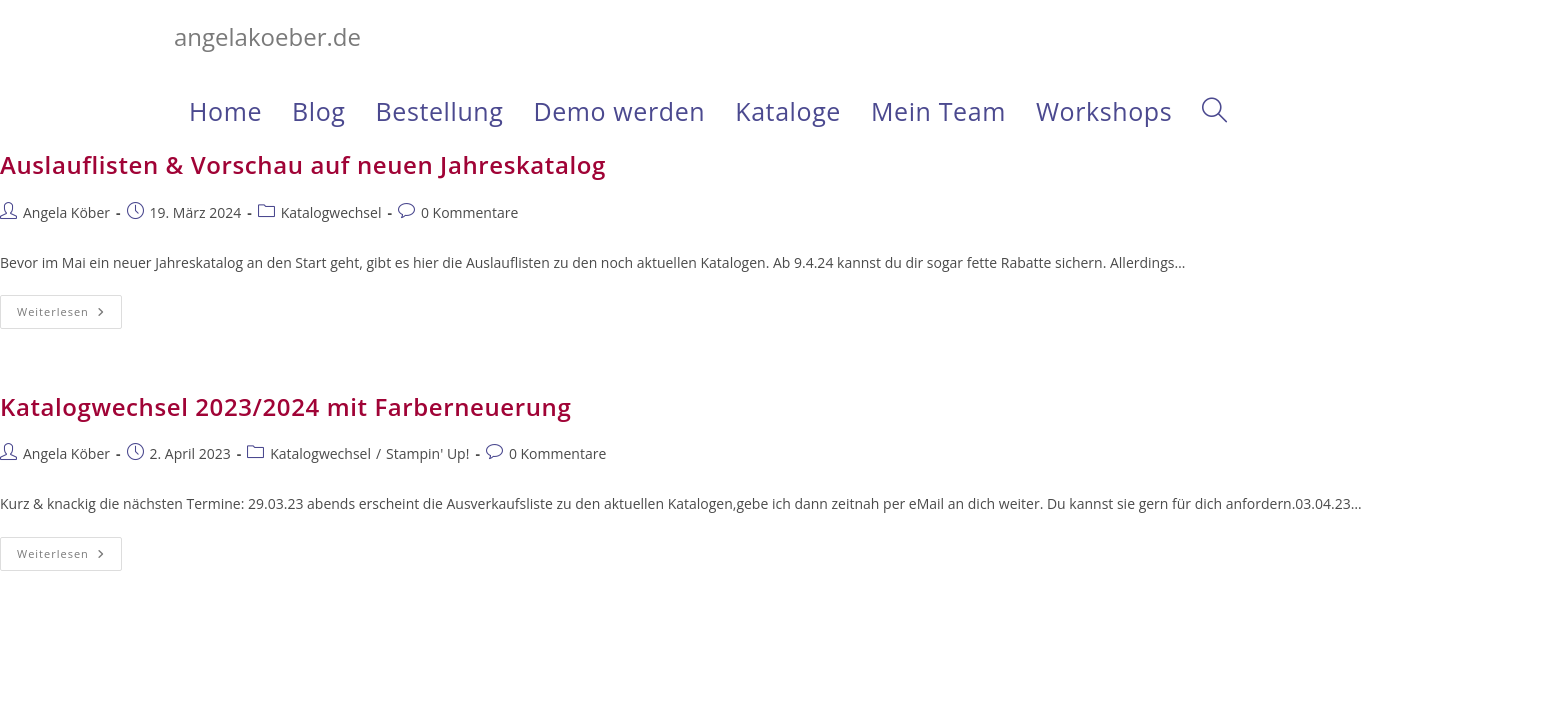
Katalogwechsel (331, 212)
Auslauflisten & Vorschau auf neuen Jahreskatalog (303, 164)
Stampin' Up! (427, 453)
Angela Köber (66, 212)
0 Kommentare (469, 212)
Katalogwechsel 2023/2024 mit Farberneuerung (285, 406)
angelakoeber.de (267, 36)
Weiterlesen (69, 315)
